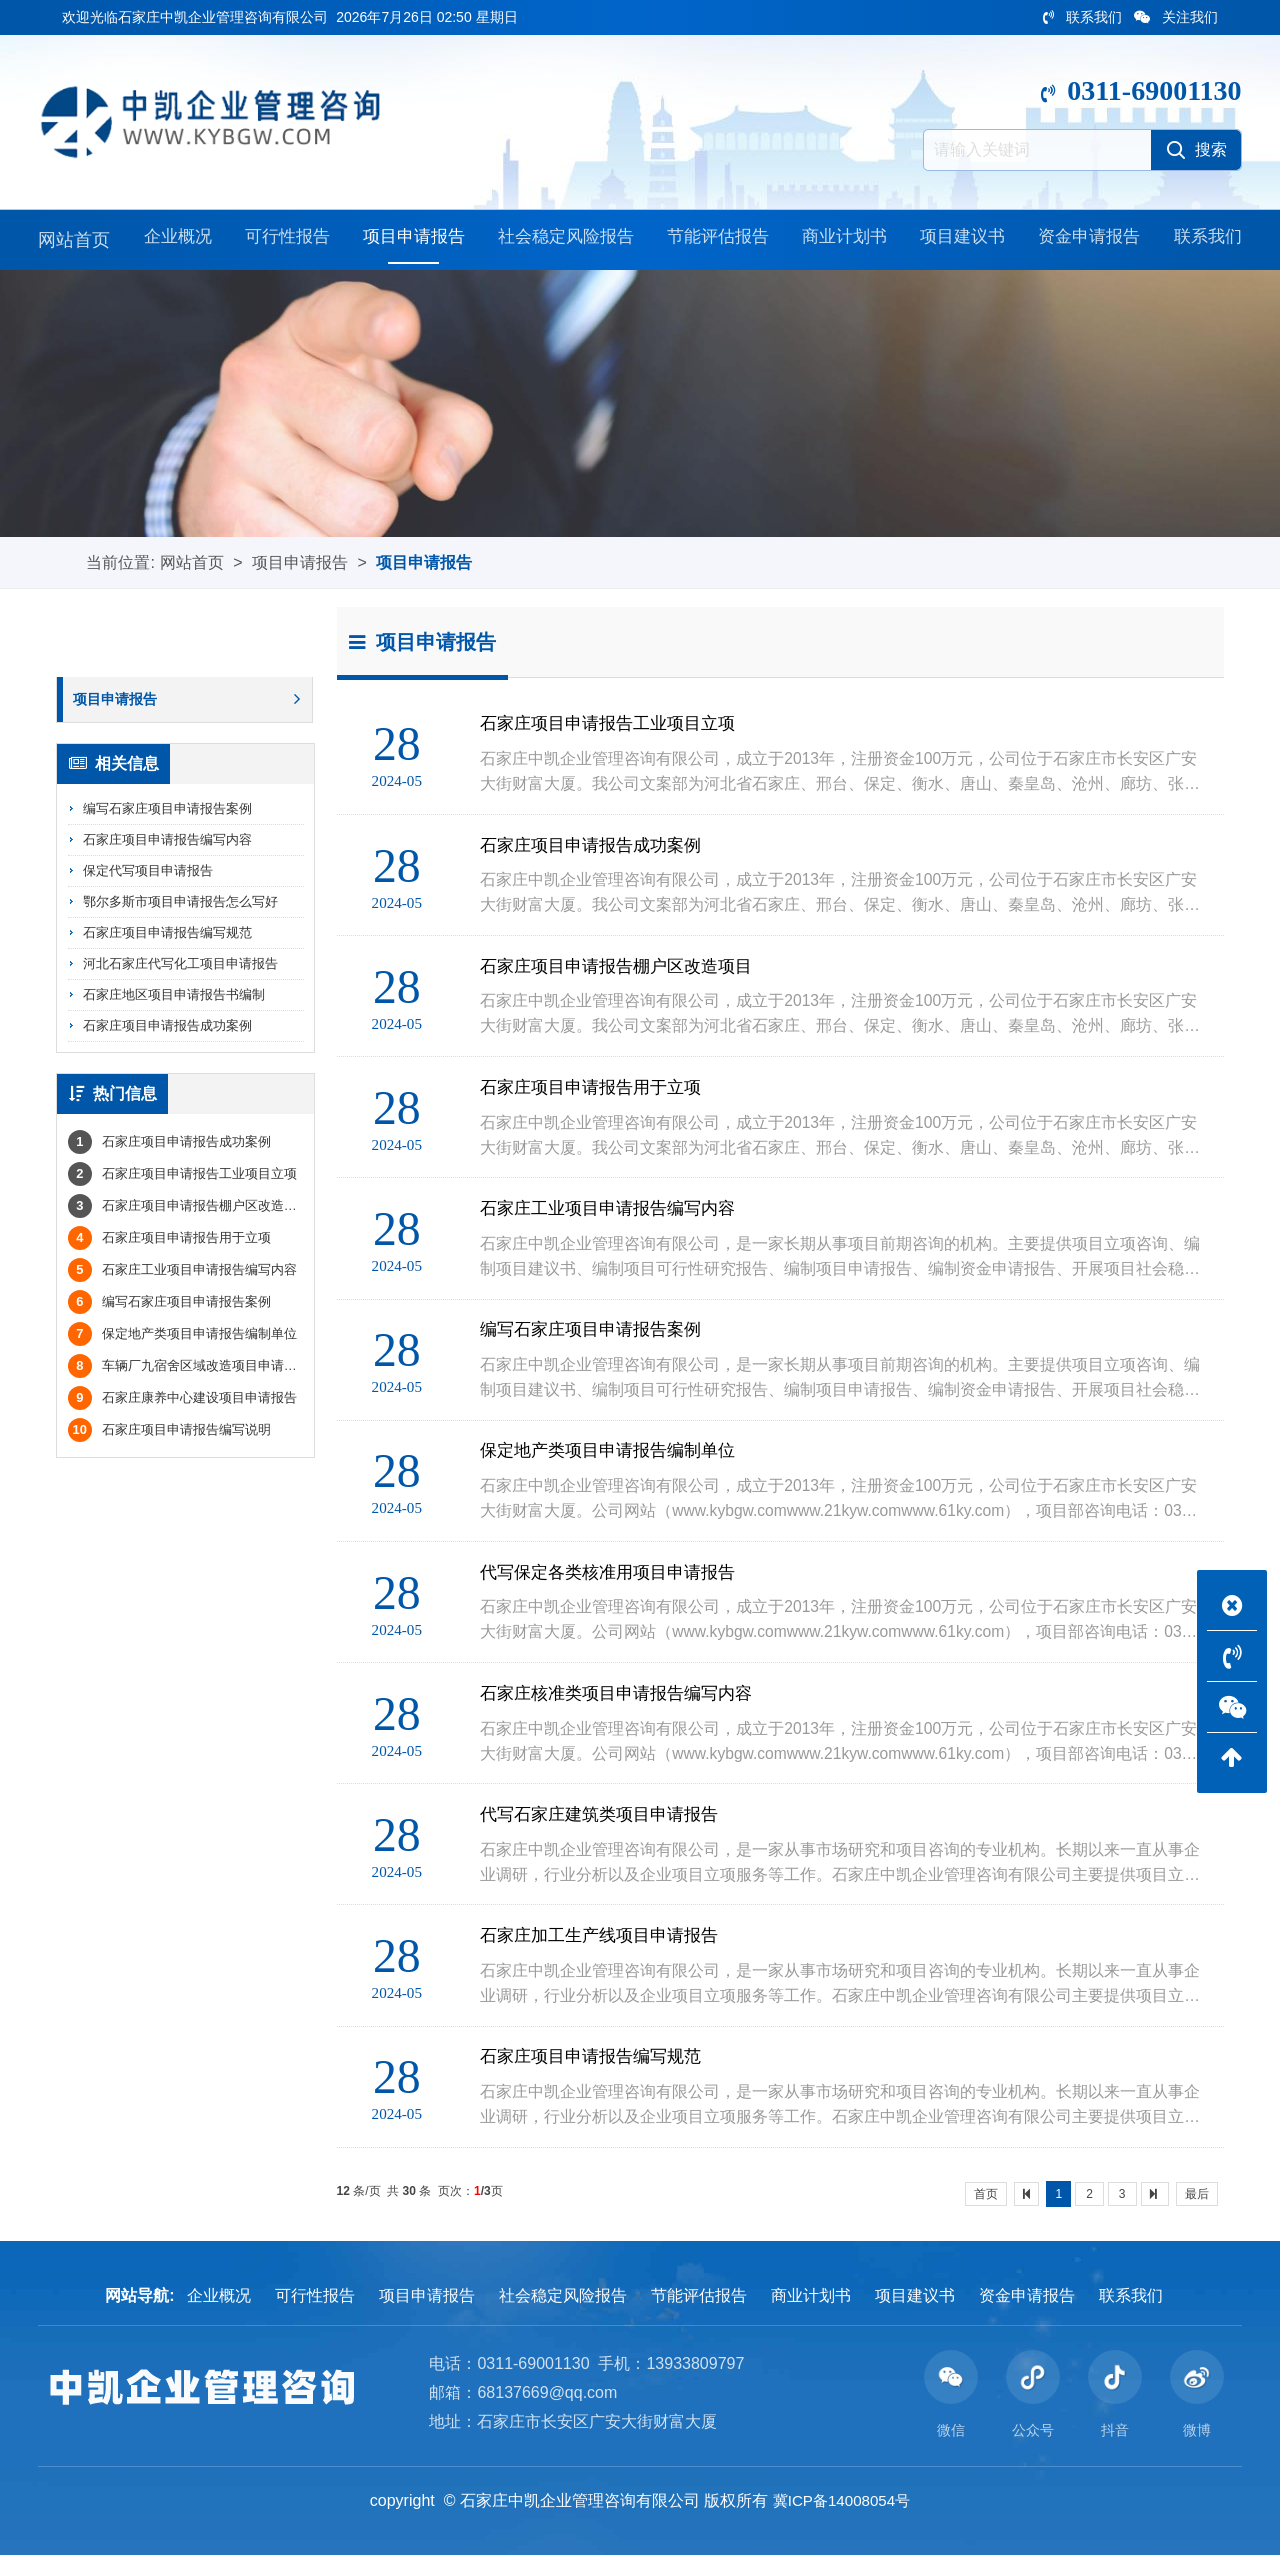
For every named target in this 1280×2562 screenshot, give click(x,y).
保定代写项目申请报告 (148, 873)
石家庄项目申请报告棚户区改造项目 (189, 1209)
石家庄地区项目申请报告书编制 (174, 997)
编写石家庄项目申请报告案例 (167, 811)
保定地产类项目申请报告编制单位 (182, 1337)
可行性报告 (283, 242)
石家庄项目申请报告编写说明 (169, 1433)
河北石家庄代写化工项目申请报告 (180, 966)
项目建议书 (961, 242)
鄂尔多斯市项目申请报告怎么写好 (180, 904)
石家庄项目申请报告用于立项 (169, 1241)
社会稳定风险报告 (563, 242)
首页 (986, 2200)
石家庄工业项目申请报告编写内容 (182, 1273)
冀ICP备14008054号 (842, 2507)
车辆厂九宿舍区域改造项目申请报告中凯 (202, 1369)
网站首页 (74, 242)
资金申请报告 (1088, 242)
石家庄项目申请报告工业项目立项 (182, 1177)
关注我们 (1176, 17)
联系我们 (1082, 17)
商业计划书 (844, 242)
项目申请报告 (409, 242)
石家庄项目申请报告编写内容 (167, 842)
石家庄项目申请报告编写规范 (167, 935)
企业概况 (174, 242)
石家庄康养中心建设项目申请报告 (182, 1401)
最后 (1197, 2200)
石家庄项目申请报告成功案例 (167, 1028)
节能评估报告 (717, 242)
